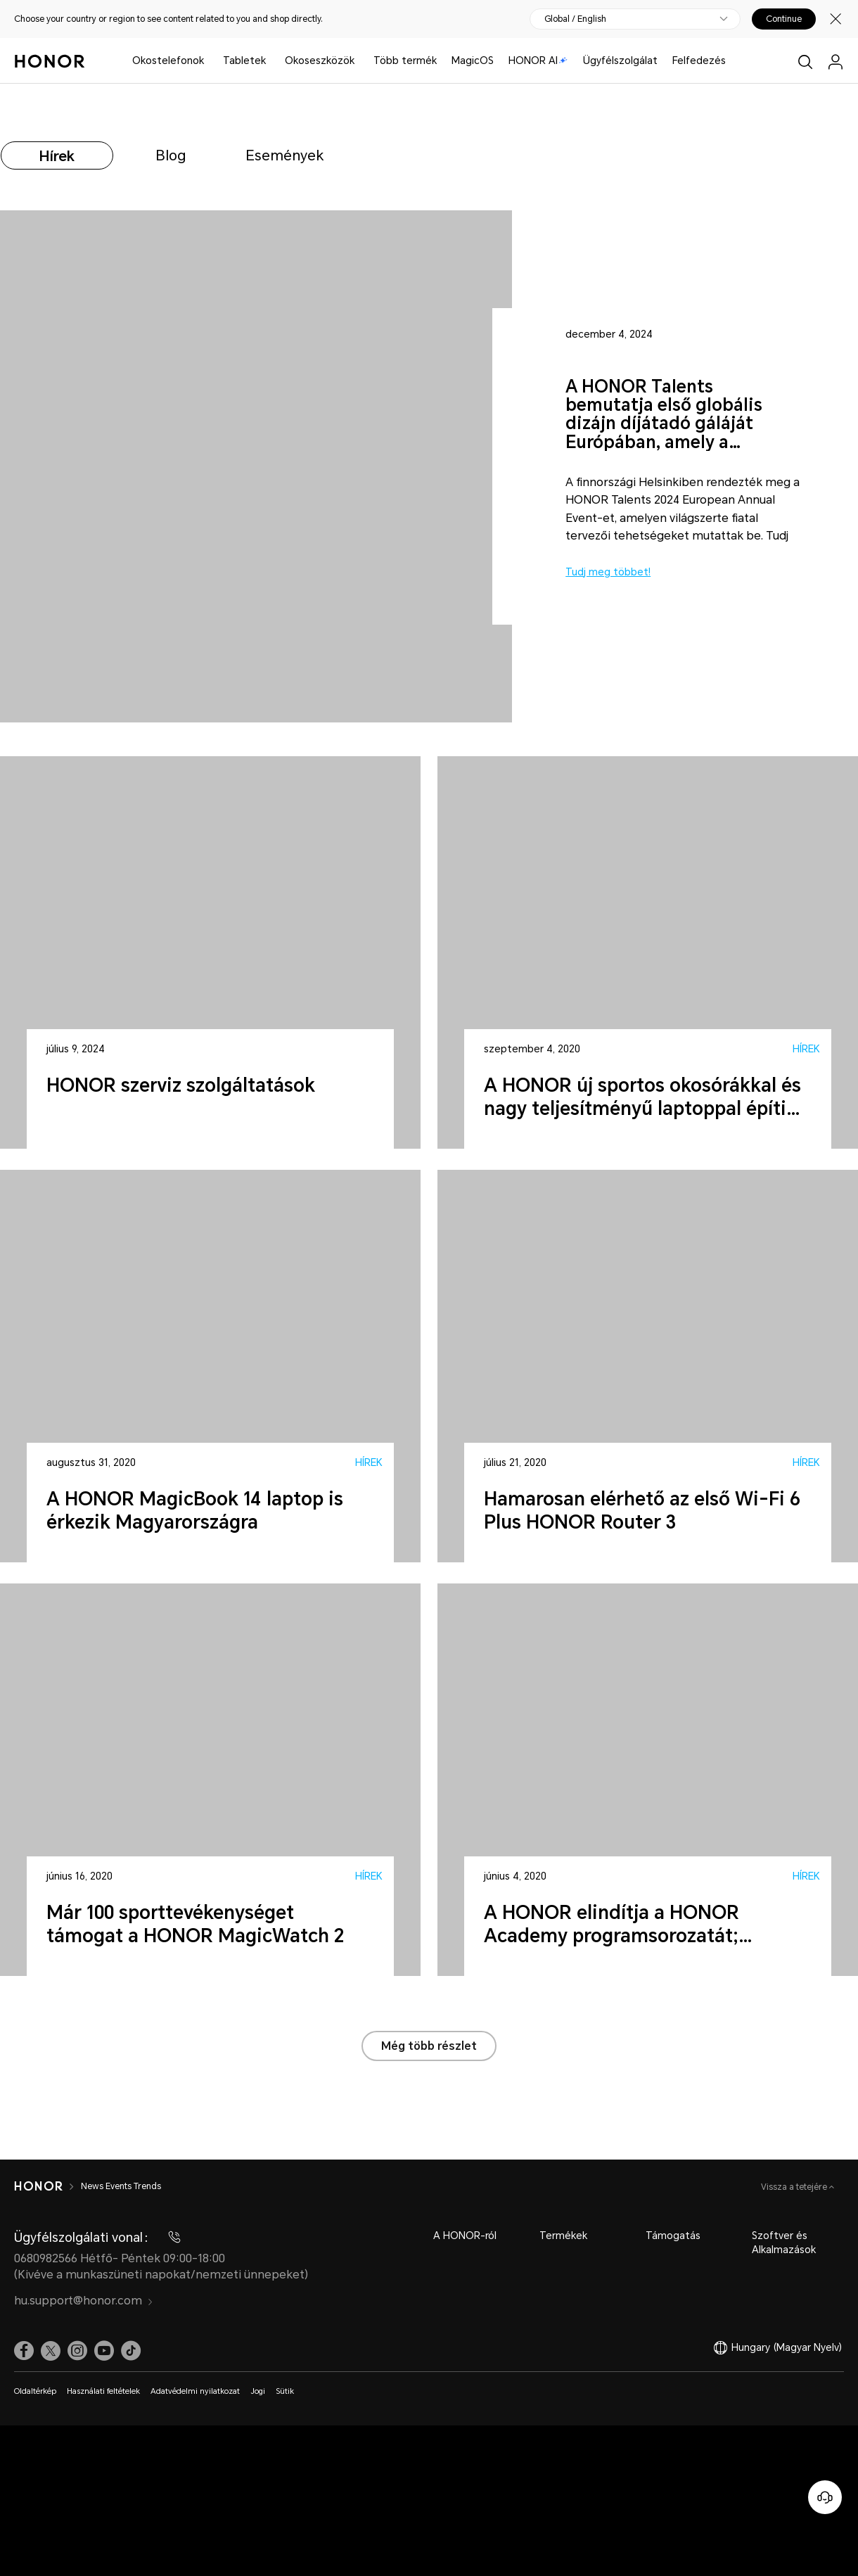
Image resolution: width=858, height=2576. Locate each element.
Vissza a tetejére (795, 2187)
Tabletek (244, 60)
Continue (784, 19)
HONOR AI (538, 60)
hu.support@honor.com (83, 2300)
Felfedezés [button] (699, 60)
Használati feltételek (103, 2391)
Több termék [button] (405, 60)
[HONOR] (38, 2186)
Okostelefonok (168, 60)
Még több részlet (429, 2046)
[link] (24, 2351)
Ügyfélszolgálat (620, 60)
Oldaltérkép (35, 2391)
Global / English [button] (575, 19)
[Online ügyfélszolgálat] (825, 2497)
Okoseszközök (319, 60)
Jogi (257, 2391)
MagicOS (473, 60)
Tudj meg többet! (608, 572)
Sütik (285, 2391)
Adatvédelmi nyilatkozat (195, 2391)
